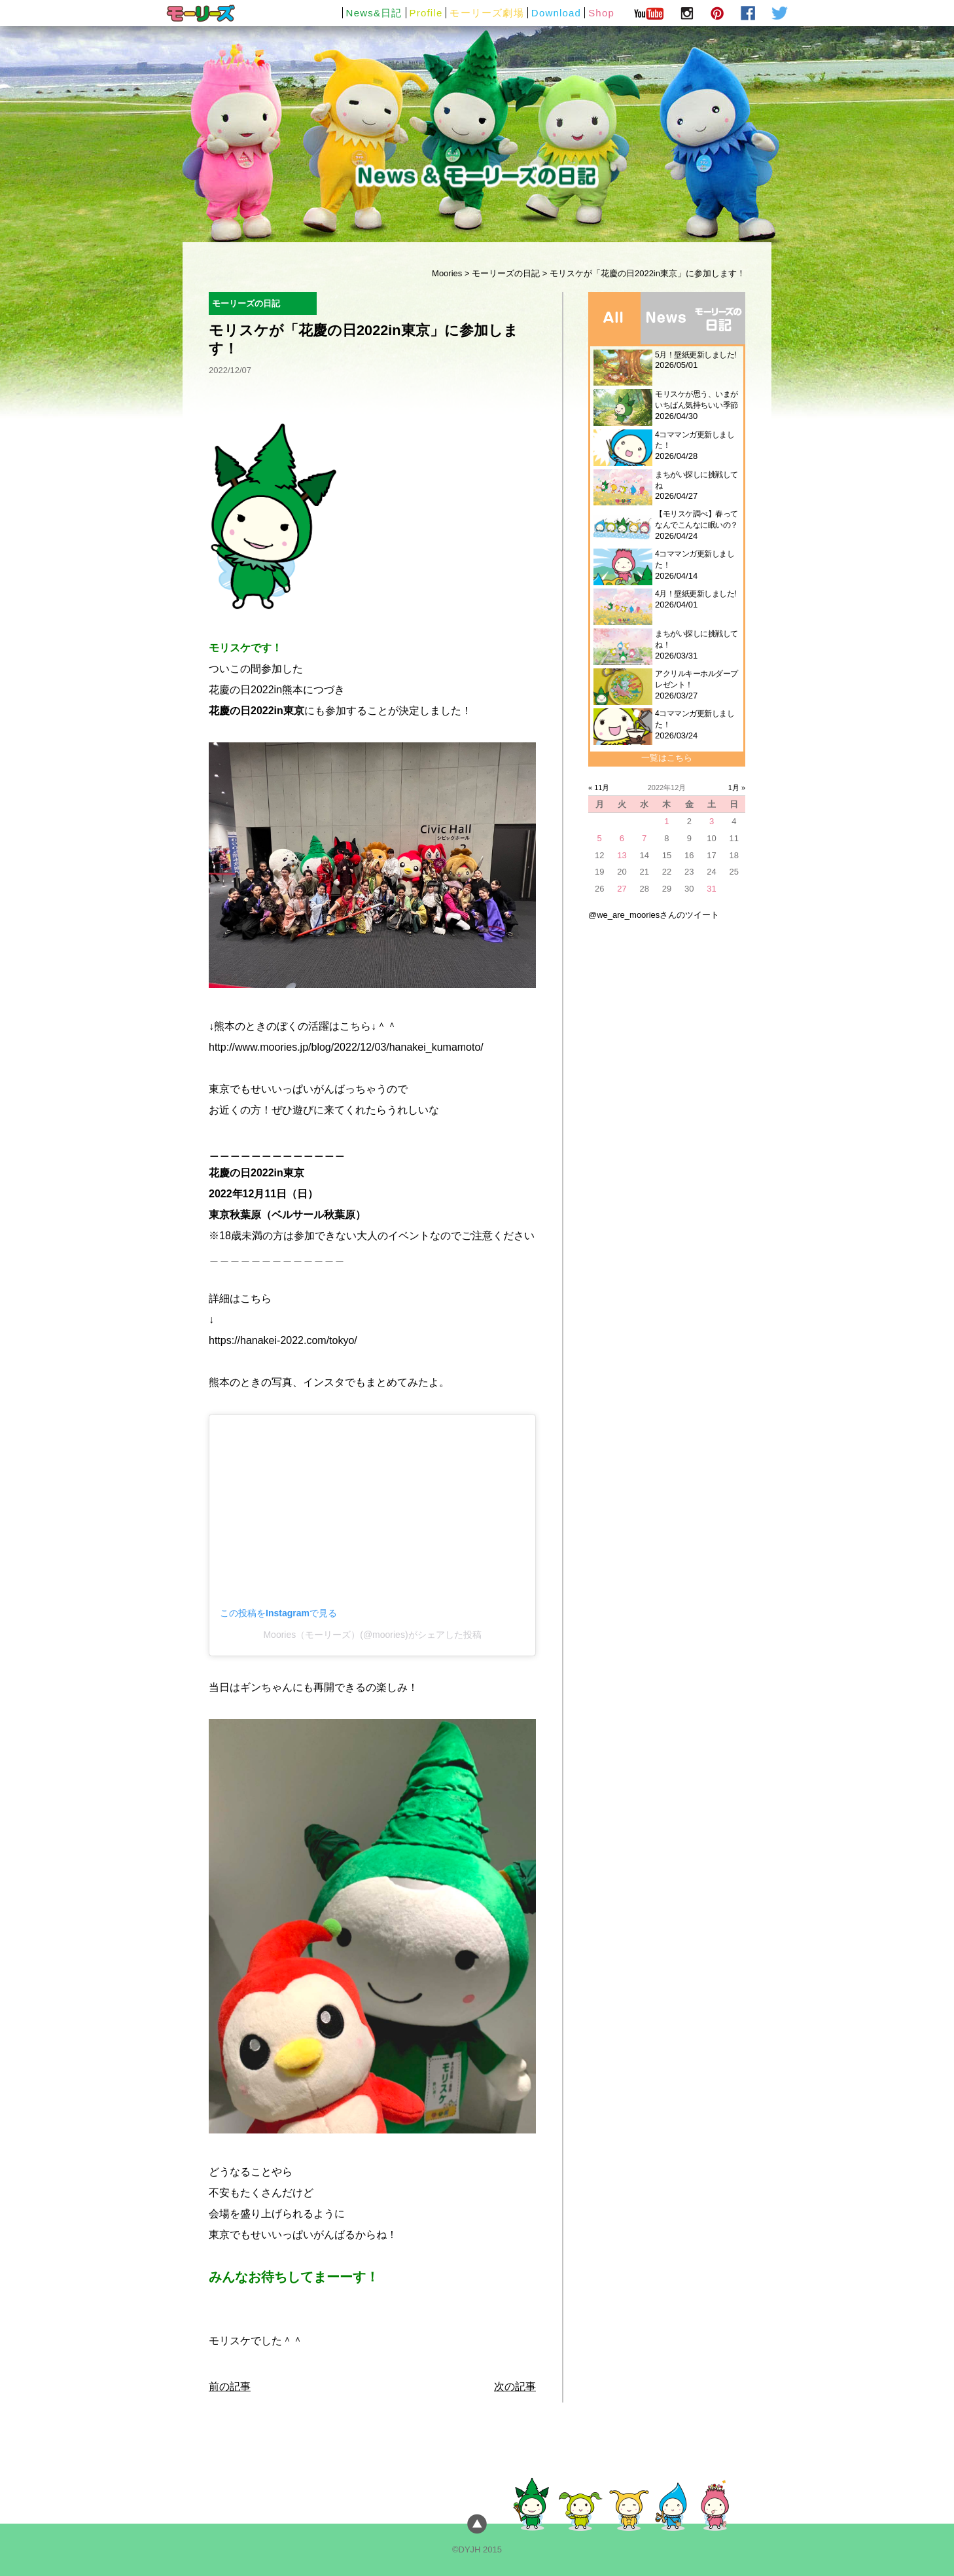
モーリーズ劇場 (486, 12)
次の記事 (515, 2386)
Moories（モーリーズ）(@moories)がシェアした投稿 (372, 1634)
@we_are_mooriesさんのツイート (653, 915)
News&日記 (374, 12)
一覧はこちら (666, 758)
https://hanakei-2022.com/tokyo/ (283, 1340)
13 (621, 855)
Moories (447, 273)
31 (711, 889)
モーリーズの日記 (506, 273)
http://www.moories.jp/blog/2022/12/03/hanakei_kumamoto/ (346, 1047)
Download (556, 12)
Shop (601, 12)
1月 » (736, 787)
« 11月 (598, 787)
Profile (426, 12)
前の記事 (230, 2386)
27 (621, 889)
